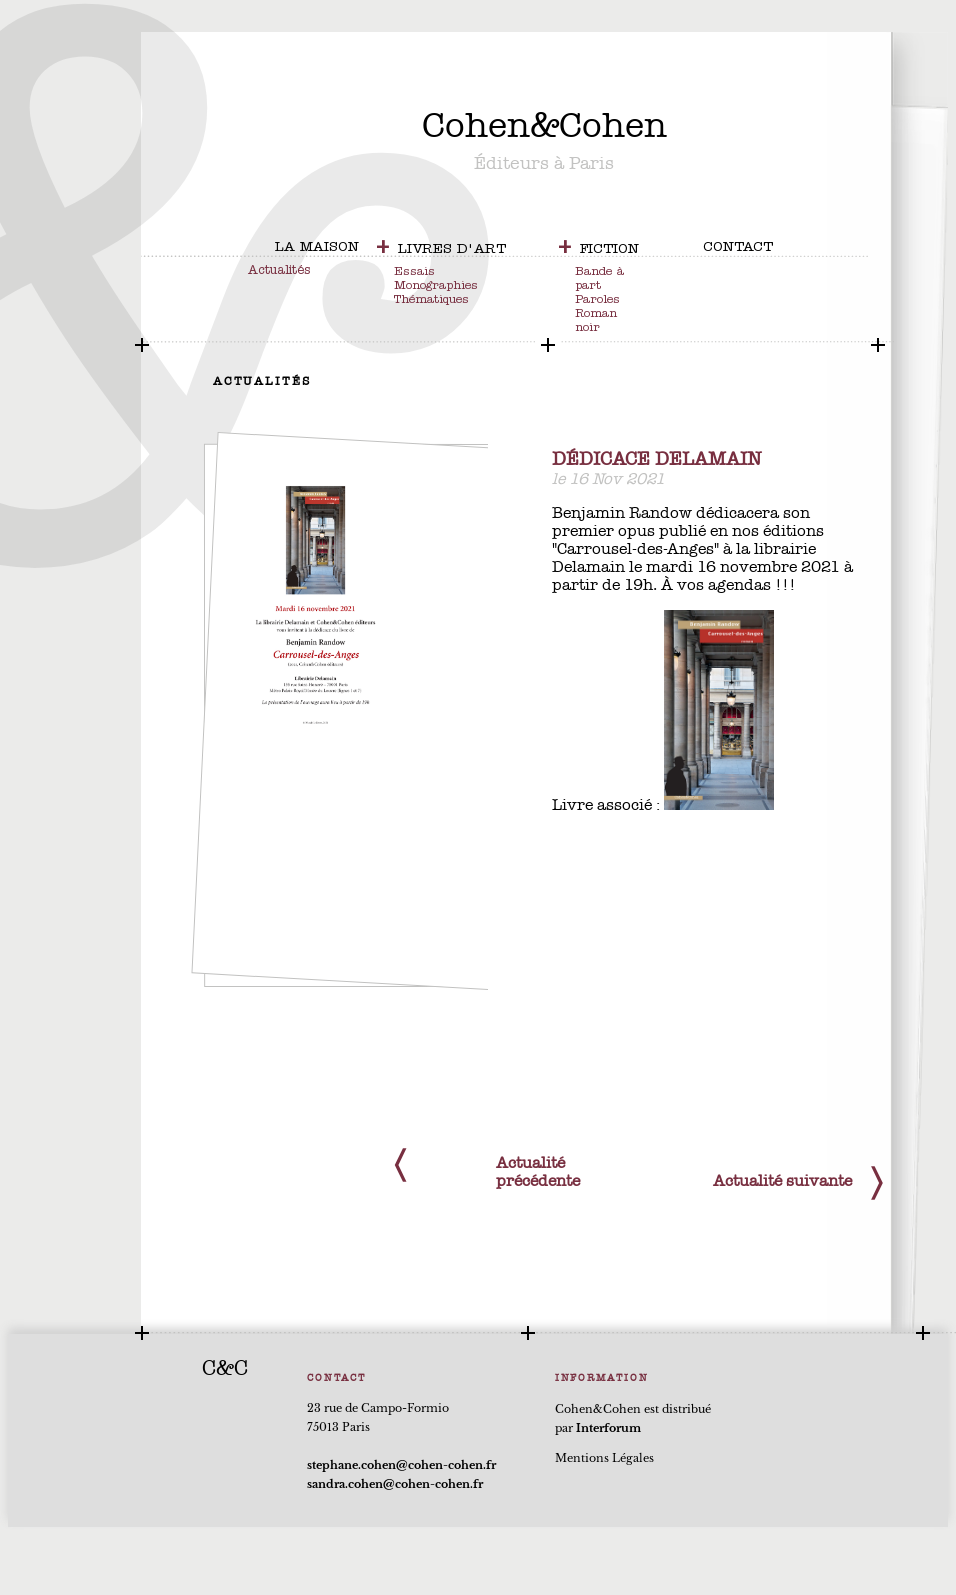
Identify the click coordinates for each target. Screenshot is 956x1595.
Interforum (608, 1428)
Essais (414, 273)
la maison (317, 248)
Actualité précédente (538, 1172)
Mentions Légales (604, 1458)
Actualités (279, 271)
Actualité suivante (782, 1181)
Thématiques (431, 301)
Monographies (436, 287)
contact (738, 248)
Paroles (597, 301)
